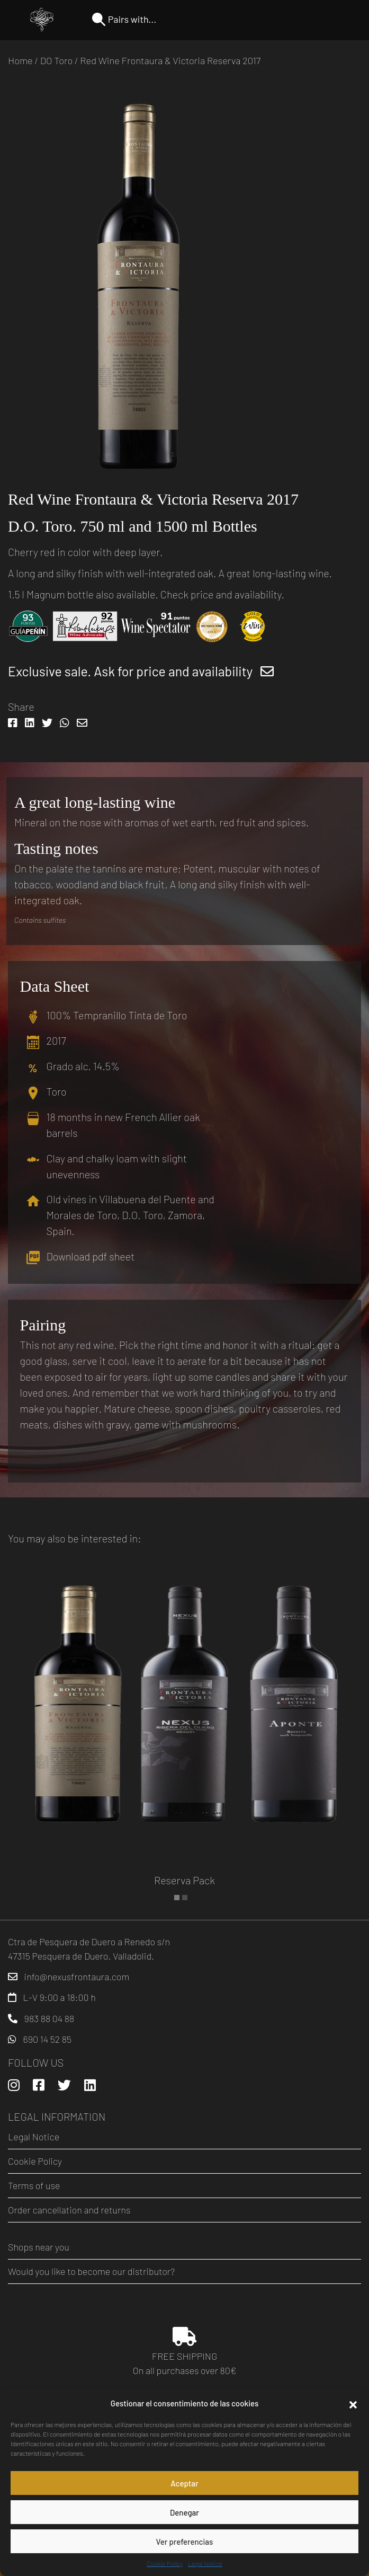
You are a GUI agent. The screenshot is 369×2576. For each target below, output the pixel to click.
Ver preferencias (184, 2541)
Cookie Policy (165, 2563)
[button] (353, 2403)
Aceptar (184, 2483)
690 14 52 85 (47, 2039)
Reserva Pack (184, 1880)
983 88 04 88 (49, 2018)
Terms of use (34, 2185)
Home (20, 60)
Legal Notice (205, 2563)
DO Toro (56, 60)
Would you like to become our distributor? (91, 2271)
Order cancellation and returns (69, 2210)
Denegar (184, 2512)
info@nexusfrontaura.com (77, 1976)
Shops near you (38, 2247)
